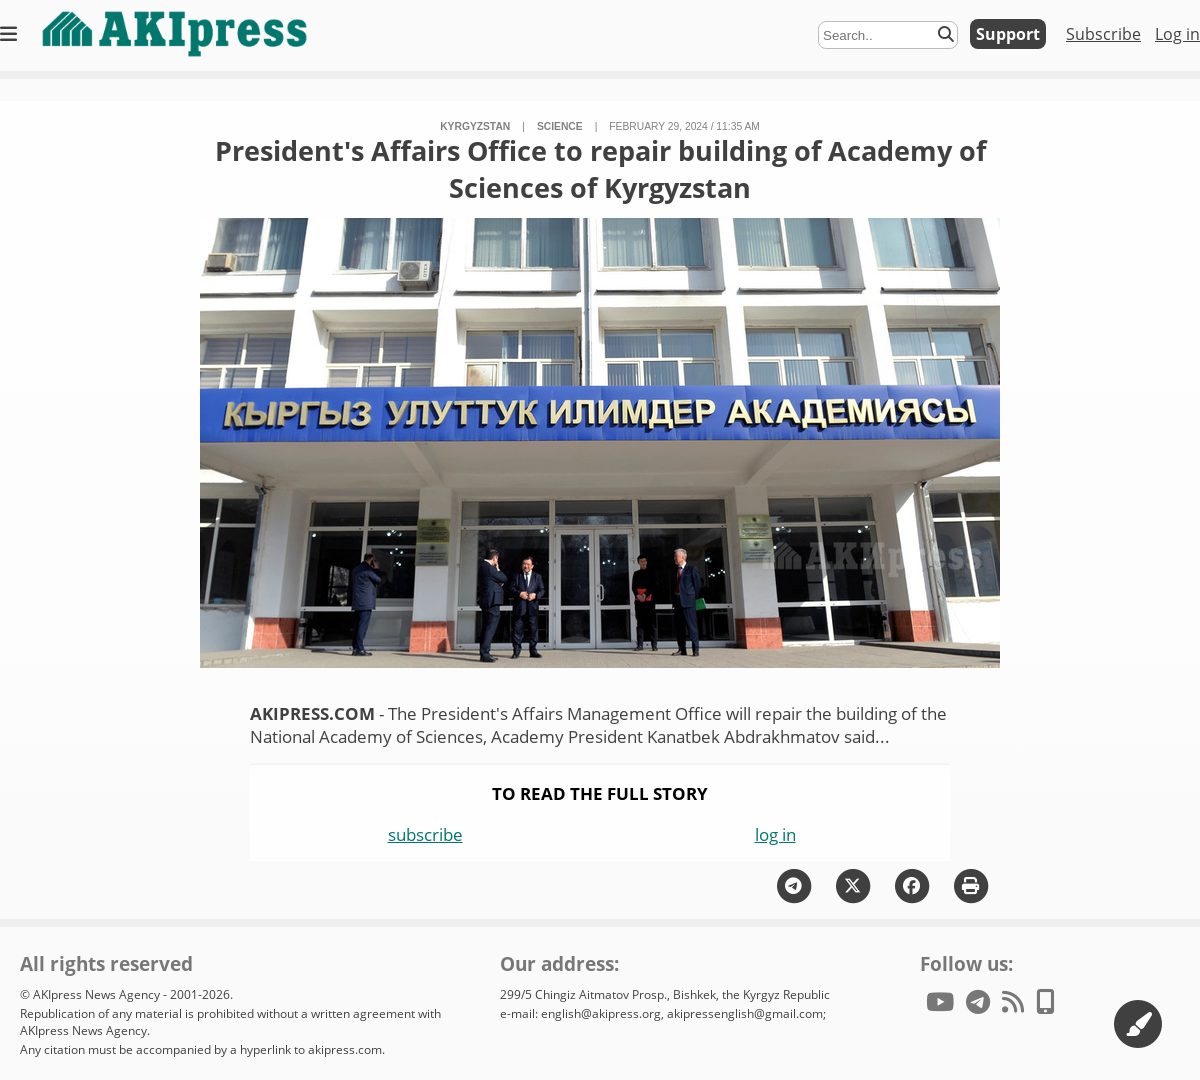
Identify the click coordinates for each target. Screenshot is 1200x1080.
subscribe (425, 834)
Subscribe (1103, 34)
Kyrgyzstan (475, 126)
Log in (1177, 34)
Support (1008, 34)
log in (775, 834)
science (560, 126)
